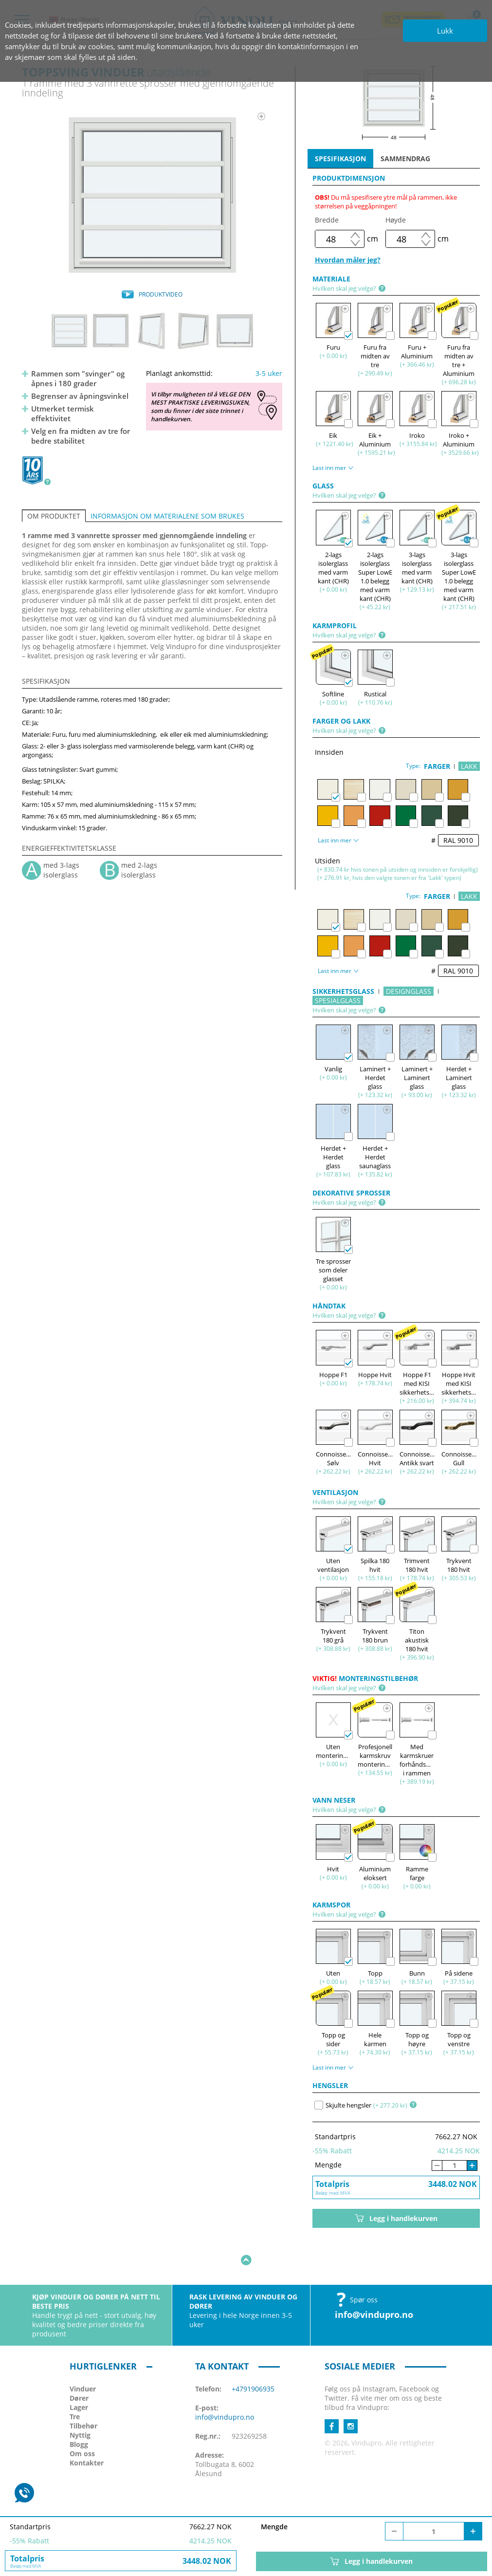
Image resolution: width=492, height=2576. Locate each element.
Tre (75, 2386)
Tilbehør (83, 2395)
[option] (152, 195)
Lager (79, 2377)
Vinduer (83, 2358)
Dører (79, 2367)
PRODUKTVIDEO (160, 294)
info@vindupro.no (374, 2284)
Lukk (445, 31)
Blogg (79, 2414)
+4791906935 (253, 2358)
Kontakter (87, 2432)
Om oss (82, 2423)
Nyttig (80, 2404)
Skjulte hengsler (342, 2105)
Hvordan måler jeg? (348, 259)
